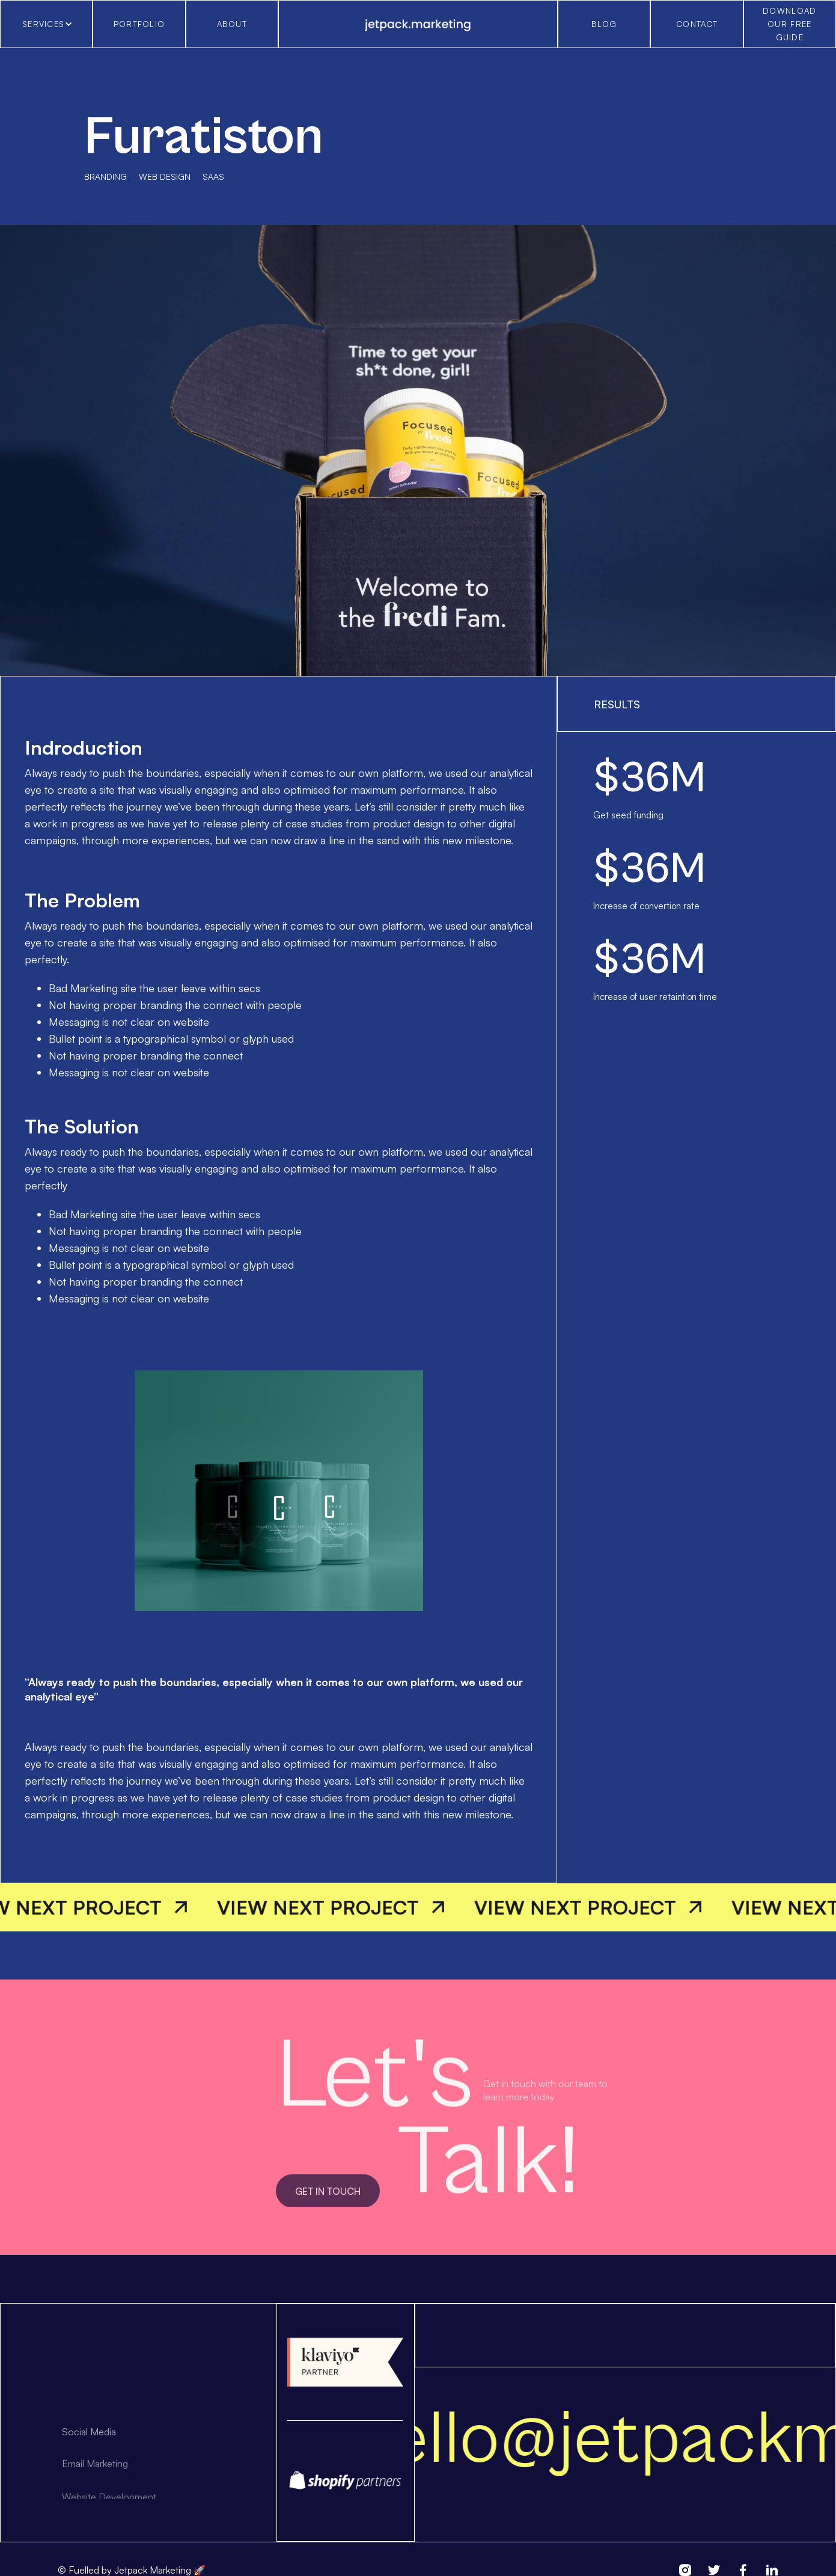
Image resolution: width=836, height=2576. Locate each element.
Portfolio (139, 24)
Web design (165, 176)
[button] (46, 24)
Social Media (89, 2446)
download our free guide (789, 24)
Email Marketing (95, 2481)
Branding (105, 176)
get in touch (328, 2206)
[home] (418, 24)
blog (604, 24)
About (232, 24)
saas (213, 176)
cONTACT (697, 24)
